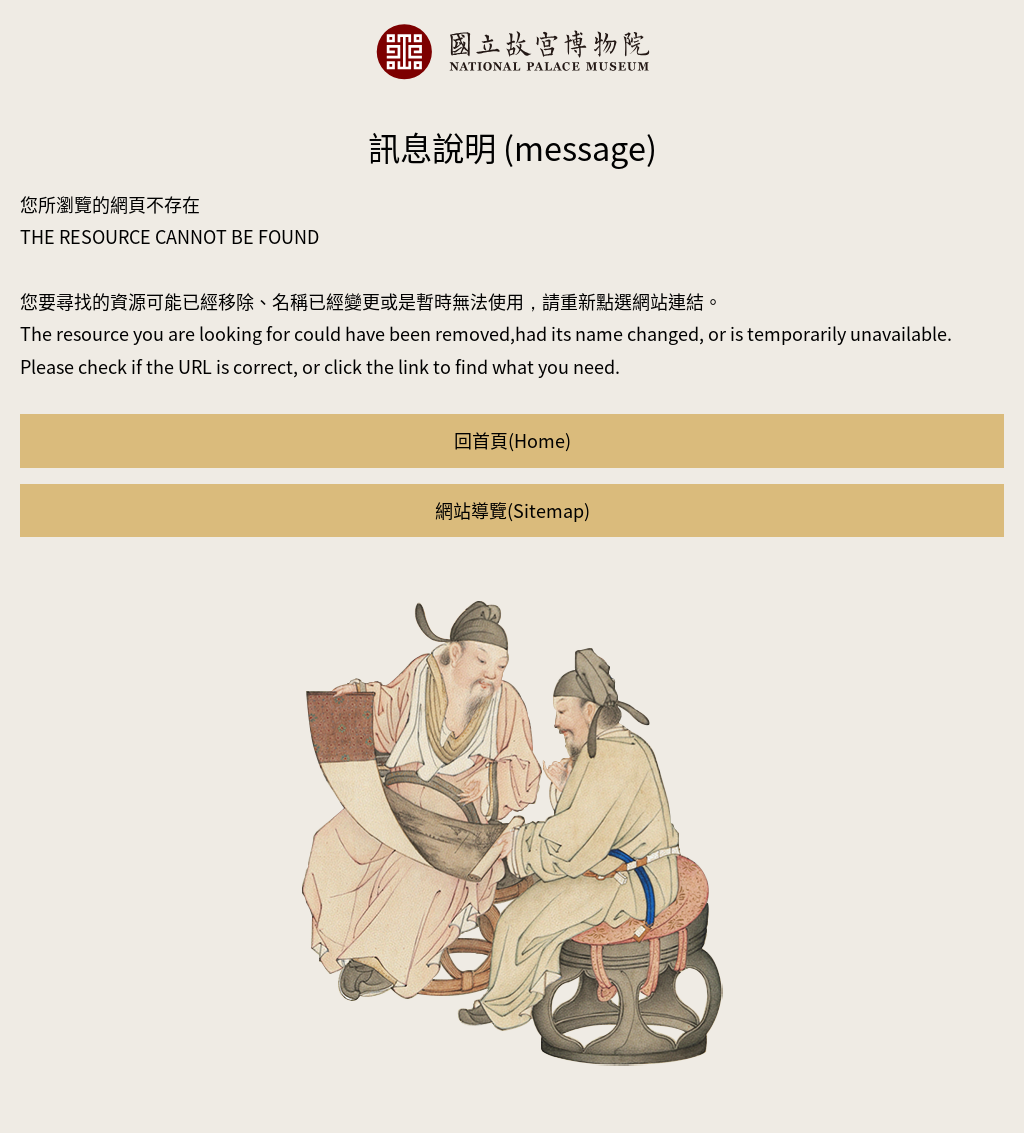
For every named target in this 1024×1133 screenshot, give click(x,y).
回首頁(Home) (512, 440)
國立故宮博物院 (512, 51)
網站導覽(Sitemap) (512, 510)
